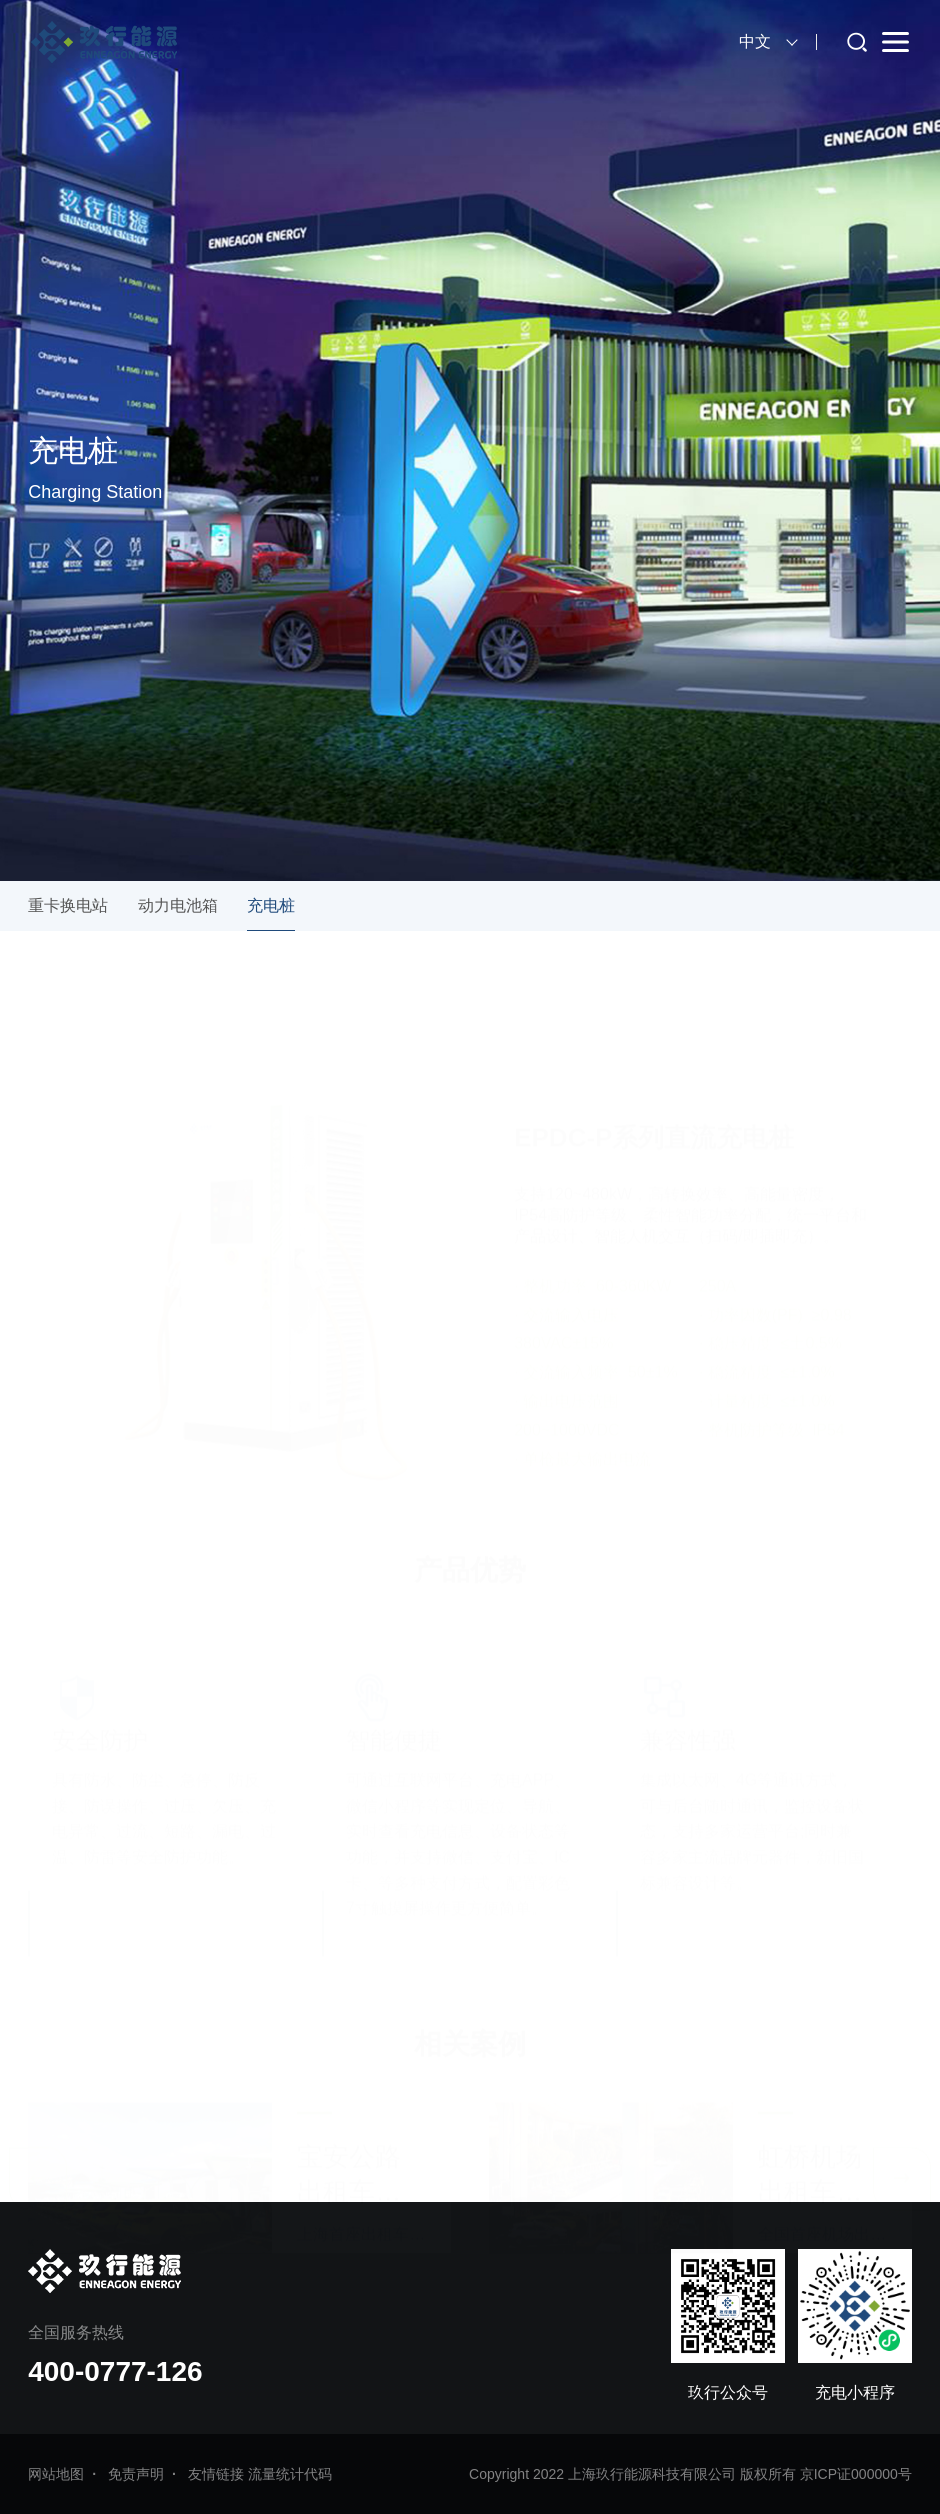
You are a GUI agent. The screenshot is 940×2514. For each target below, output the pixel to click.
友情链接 (216, 2474)
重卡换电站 (68, 905)
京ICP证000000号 (856, 2474)
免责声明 (136, 2474)
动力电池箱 (178, 905)
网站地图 (56, 2474)
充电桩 (271, 905)
